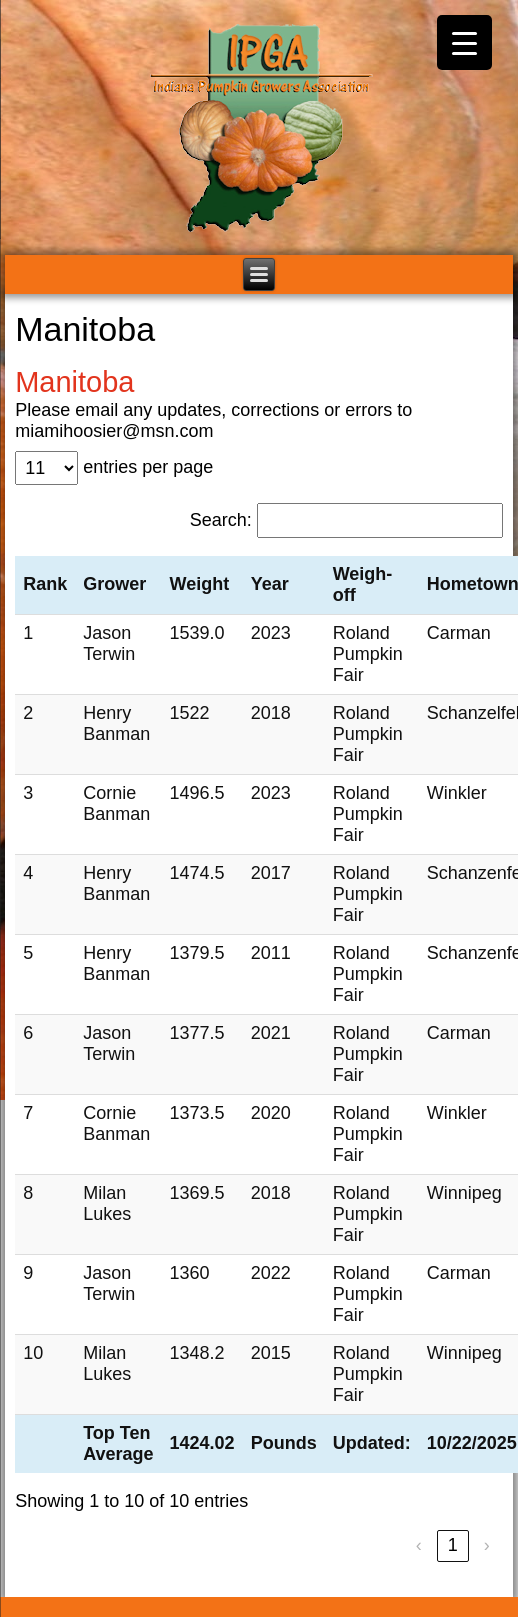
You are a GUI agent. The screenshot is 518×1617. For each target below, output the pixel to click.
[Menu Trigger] (464, 42)
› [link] (487, 1545)
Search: (221, 520)
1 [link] (453, 1545)
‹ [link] (419, 1545)
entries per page (148, 467)
